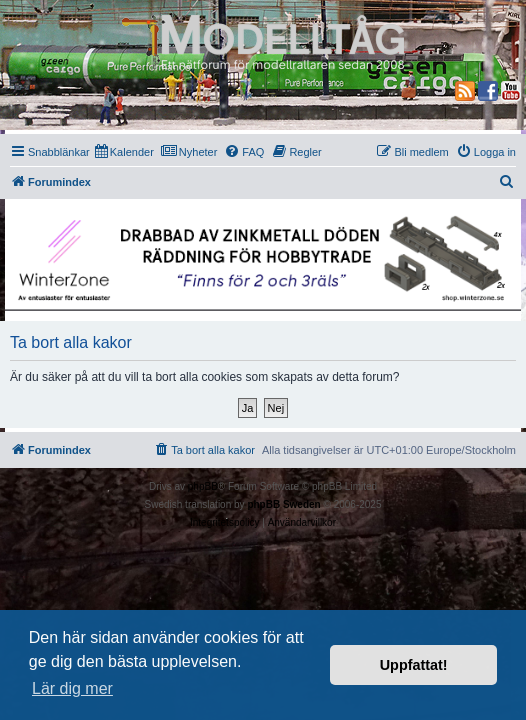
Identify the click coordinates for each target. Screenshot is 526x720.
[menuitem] (124, 152)
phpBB (203, 486)
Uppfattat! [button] (414, 665)
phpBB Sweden (283, 504)
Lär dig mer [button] (72, 688)
